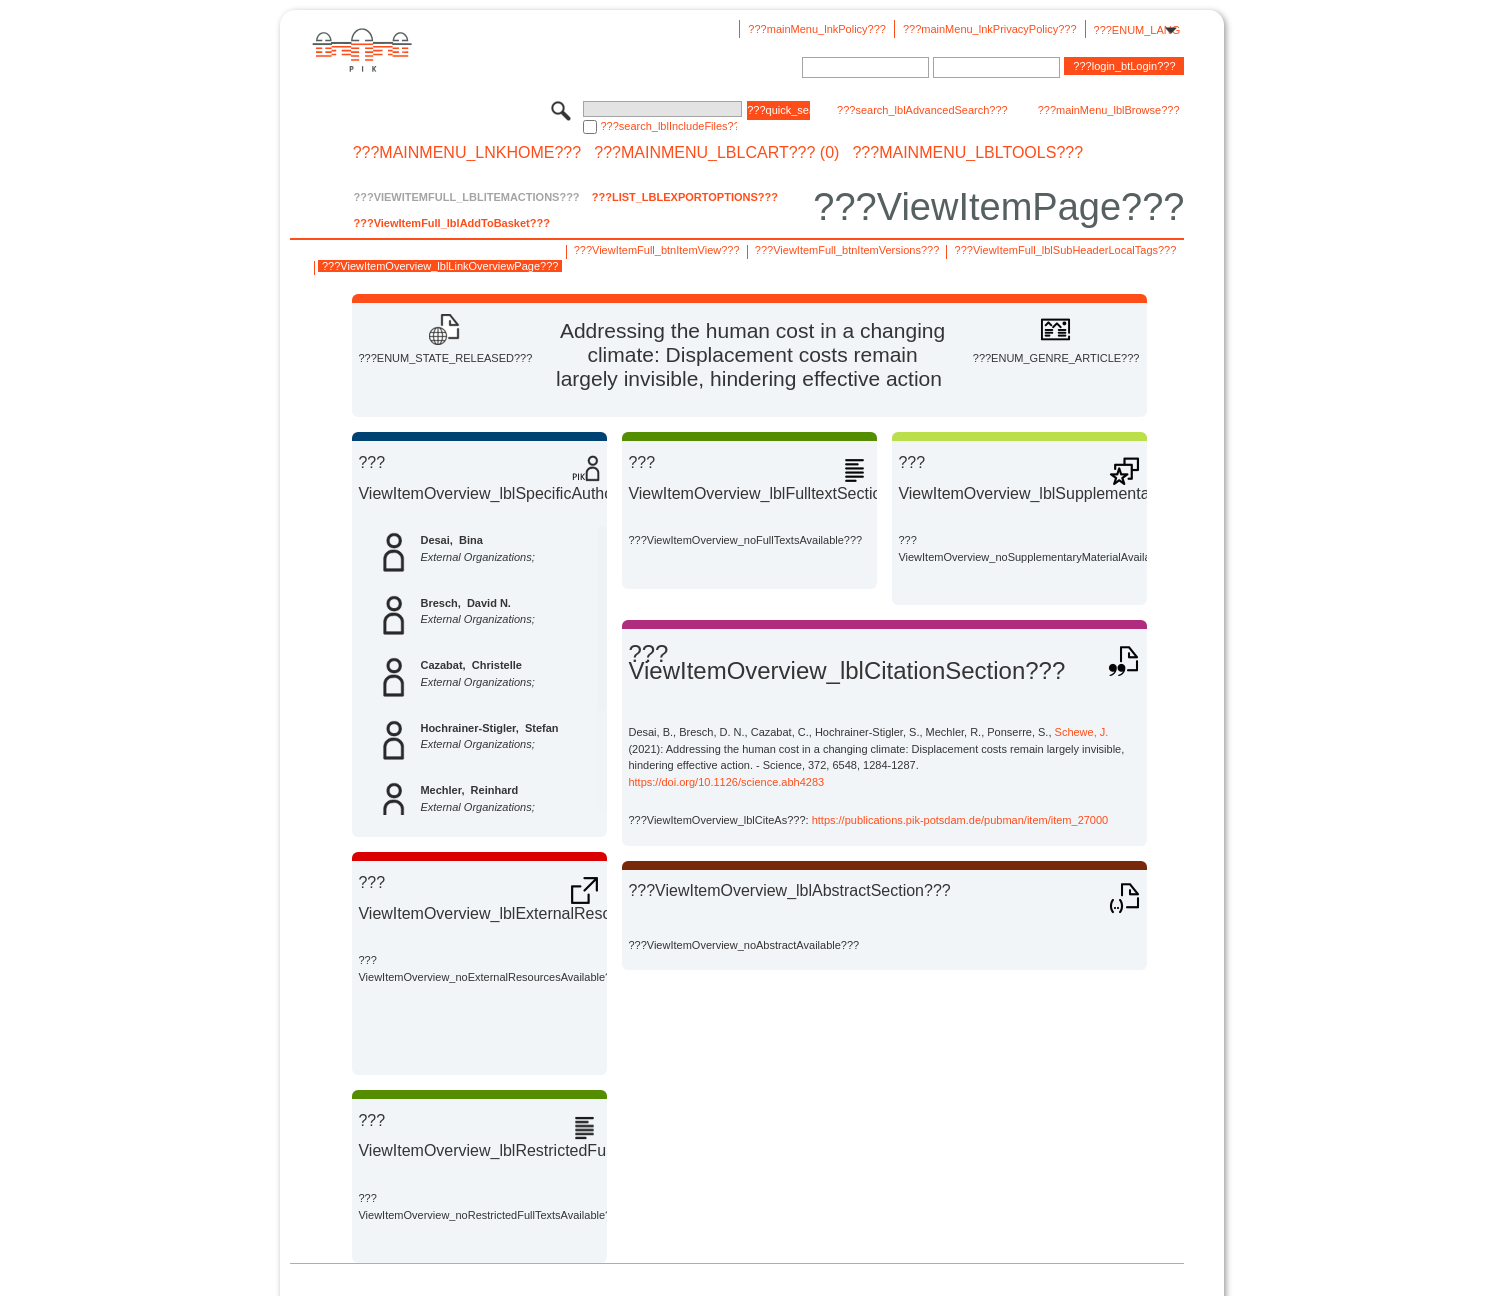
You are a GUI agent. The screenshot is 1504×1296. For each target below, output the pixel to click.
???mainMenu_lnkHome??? (467, 153)
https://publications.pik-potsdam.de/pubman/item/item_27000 (960, 820)
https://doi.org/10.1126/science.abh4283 (726, 782)
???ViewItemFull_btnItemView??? (657, 250)
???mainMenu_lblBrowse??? (1109, 110)
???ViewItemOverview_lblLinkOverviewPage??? (440, 266)
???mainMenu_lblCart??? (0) (716, 153)
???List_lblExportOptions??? (685, 197)
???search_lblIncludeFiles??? (668, 126)
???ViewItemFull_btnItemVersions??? (847, 250)
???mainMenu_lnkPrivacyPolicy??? (990, 29)
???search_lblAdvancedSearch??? (922, 110)
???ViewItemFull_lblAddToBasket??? (451, 223)
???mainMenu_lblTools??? (967, 153)
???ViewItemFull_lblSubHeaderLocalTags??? (1066, 250)
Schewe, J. (1082, 732)
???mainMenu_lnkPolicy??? (817, 29)
